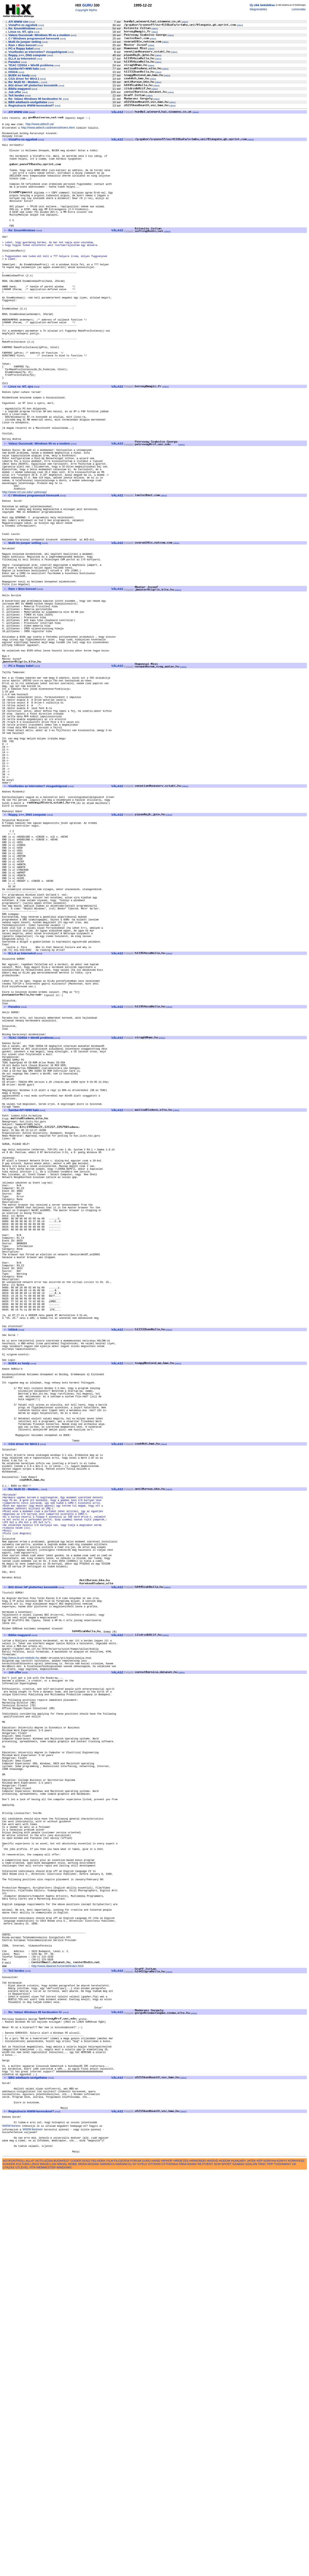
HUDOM (224, 2565)
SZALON (251, 2568)
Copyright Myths (86, 10)
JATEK (251, 2565)
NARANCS (107, 2568)
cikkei (184, 22)
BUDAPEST (62, 2565)
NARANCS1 (123, 2568)
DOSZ (86, 2565)
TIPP (270, 2568)
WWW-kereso (11, 2525)
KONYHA (269, 2565)
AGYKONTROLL (14, 2565)
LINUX (34, 2568)
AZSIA (48, 2565)
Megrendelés (258, 9)
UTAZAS (8, 2571)
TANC (262, 2568)
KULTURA (23, 2568)
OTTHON (154, 2568)
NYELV (142, 2568)
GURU (87, 5)
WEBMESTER (46, 2571)
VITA (32, 2571)
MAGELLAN (48, 2568)
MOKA (82, 2568)
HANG (156, 2565)
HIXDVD (212, 2565)
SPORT (226, 2568)
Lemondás (299, 9)
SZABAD (238, 2568)
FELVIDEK (98, 2565)
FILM (109, 2565)
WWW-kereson (33, 2528)
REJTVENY (205, 2568)
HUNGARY (238, 2565)
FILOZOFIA (121, 2565)
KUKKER (9, 2568)
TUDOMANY (282, 2568)
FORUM (135, 2565)
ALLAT (30, 2565)
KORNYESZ (296, 2565)
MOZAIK (93, 2568)
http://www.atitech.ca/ (40, 125)
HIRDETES (181, 2565)
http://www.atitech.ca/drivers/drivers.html (48, 129)
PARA (182, 2568)
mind (32, 22)
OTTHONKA (169, 2568)
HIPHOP (166, 2565)
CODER (76, 2565)
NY (135, 2568)
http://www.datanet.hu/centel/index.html (57, 2336)
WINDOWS (64, 2571)
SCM (217, 2568)
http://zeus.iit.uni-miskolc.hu (20, 1964)
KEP (260, 2565)
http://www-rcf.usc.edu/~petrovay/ (24, 566)
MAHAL (62, 2568)
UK (294, 2568)
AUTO (39, 2565)
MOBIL (72, 2568)
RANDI (192, 2568)
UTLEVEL (21, 2571)
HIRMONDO (197, 2565)
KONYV (282, 2565)
